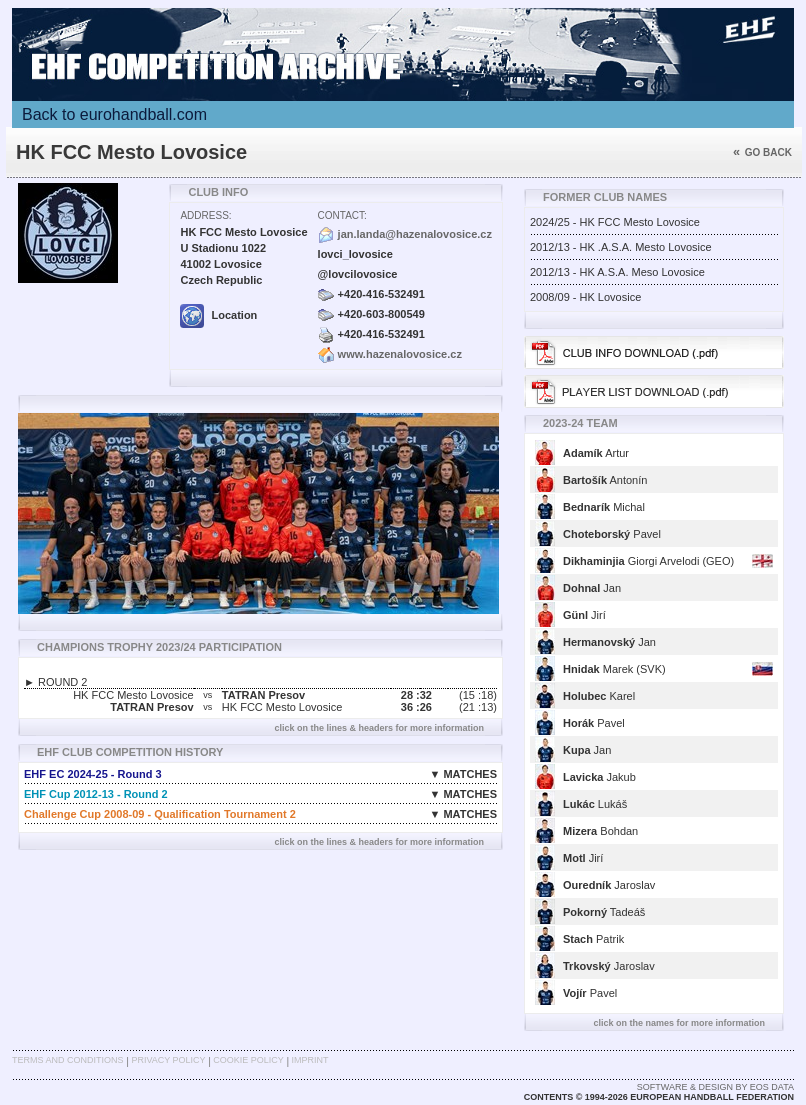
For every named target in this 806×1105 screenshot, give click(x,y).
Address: (205, 215)
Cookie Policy (248, 1060)
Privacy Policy (168, 1060)
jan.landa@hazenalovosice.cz (415, 234)
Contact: (342, 215)
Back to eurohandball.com (114, 114)
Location (218, 315)
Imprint (310, 1060)
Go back (762, 152)
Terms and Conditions (68, 1060)
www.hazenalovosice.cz (400, 354)
